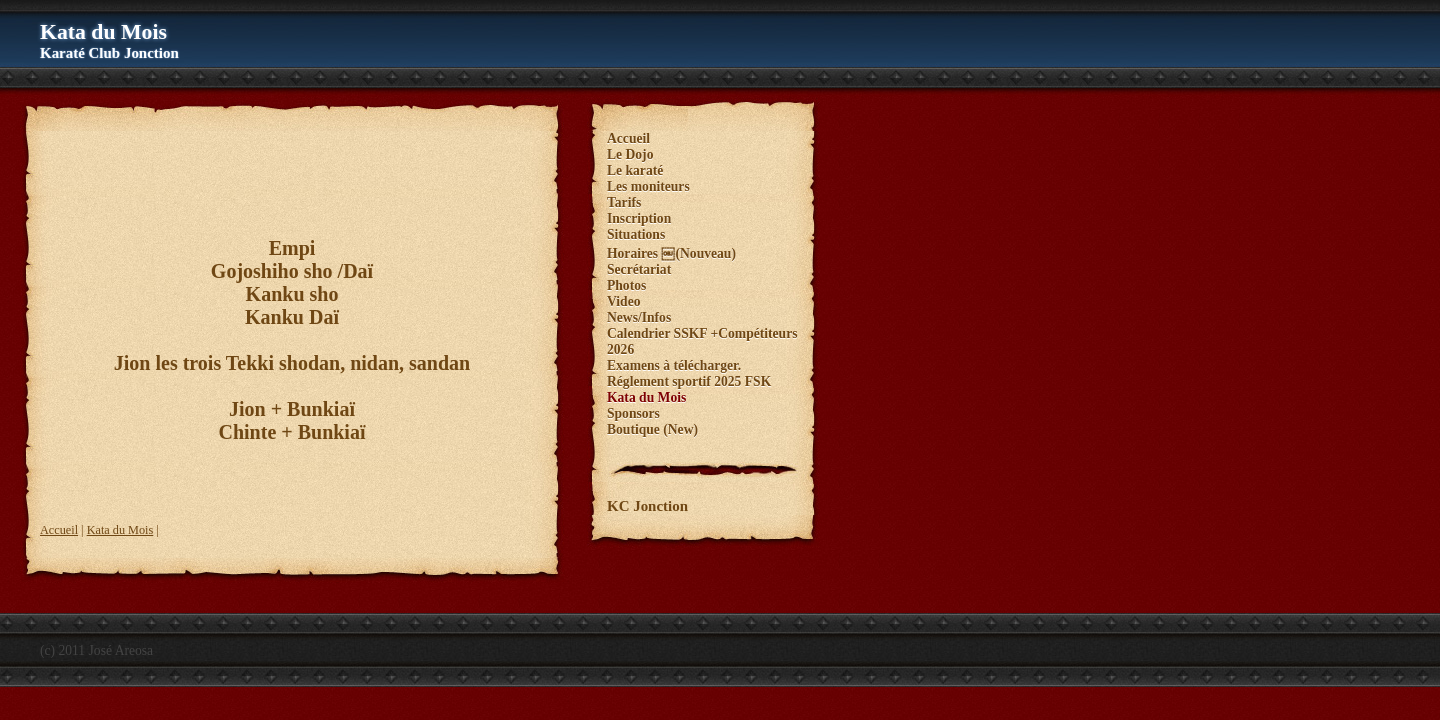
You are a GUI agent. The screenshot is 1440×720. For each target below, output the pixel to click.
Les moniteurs (648, 186)
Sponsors (633, 413)
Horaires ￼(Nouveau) (671, 253)
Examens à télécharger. (674, 365)
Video (623, 301)
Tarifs (624, 202)
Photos (626, 285)
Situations (636, 234)
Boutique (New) (652, 429)
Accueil (59, 530)
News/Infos (639, 317)
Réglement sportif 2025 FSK (689, 381)
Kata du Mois (120, 530)
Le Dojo (630, 154)
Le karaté (635, 170)
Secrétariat (639, 269)
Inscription (639, 218)
